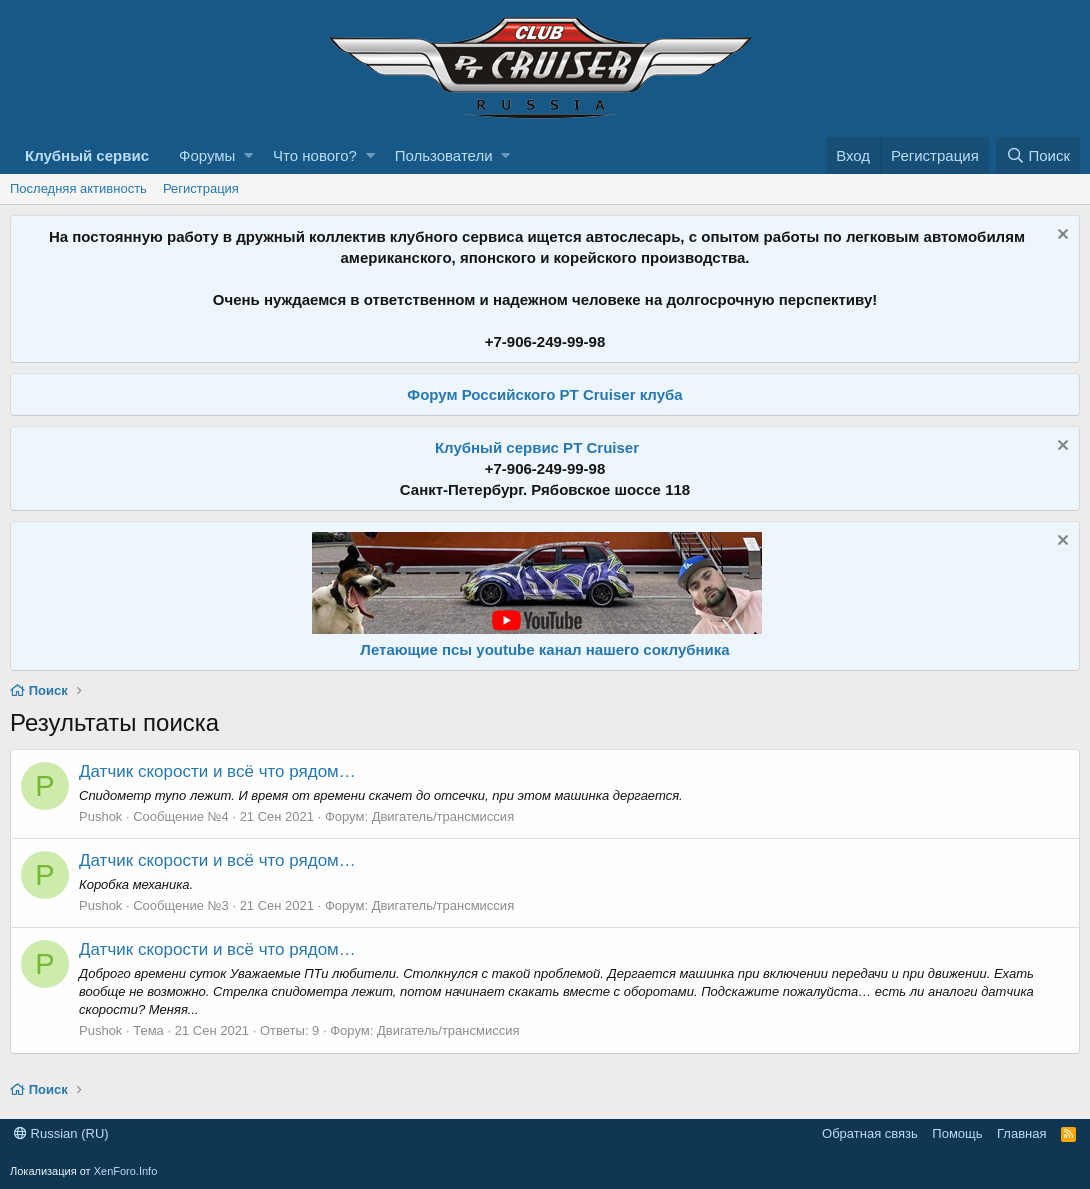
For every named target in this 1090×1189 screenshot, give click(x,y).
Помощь (957, 1133)
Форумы (207, 155)
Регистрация (201, 188)
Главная (1021, 1133)
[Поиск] (1038, 155)
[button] (248, 155)
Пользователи (444, 155)
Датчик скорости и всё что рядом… (217, 771)
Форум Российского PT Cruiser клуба (544, 394)
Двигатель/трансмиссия (443, 816)
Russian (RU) (61, 1133)
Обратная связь (870, 1133)
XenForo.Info (126, 1171)
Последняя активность (78, 188)
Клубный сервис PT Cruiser (537, 447)
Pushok (100, 816)
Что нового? (315, 155)
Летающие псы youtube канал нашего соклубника (544, 649)
